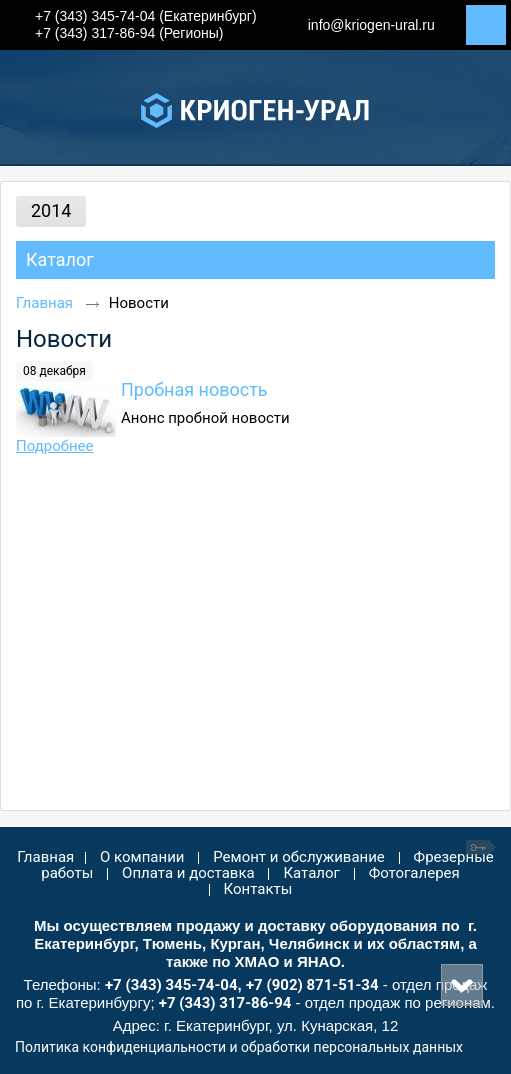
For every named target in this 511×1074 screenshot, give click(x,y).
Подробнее (55, 446)
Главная (44, 303)
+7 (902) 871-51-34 (312, 985)
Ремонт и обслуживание (299, 857)
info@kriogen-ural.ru (371, 25)
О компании (142, 857)
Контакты (258, 889)
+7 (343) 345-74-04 (171, 985)
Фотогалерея (414, 873)
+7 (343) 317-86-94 (225, 1003)
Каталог (60, 259)
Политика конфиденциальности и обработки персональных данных (239, 1047)
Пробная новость (194, 389)
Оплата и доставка (188, 873)
